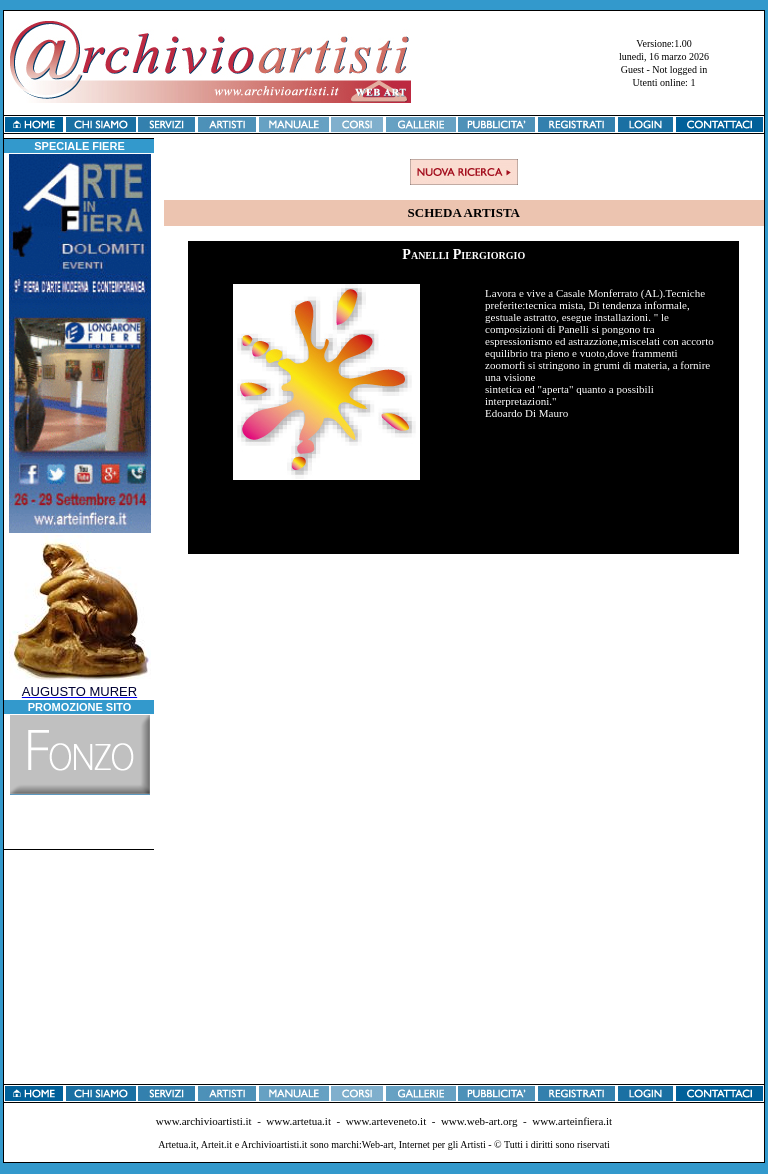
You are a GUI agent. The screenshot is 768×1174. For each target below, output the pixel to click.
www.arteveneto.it (386, 1121)
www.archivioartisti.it (204, 1121)
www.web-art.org (479, 1121)
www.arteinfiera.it (572, 1121)
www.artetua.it (298, 1121)
